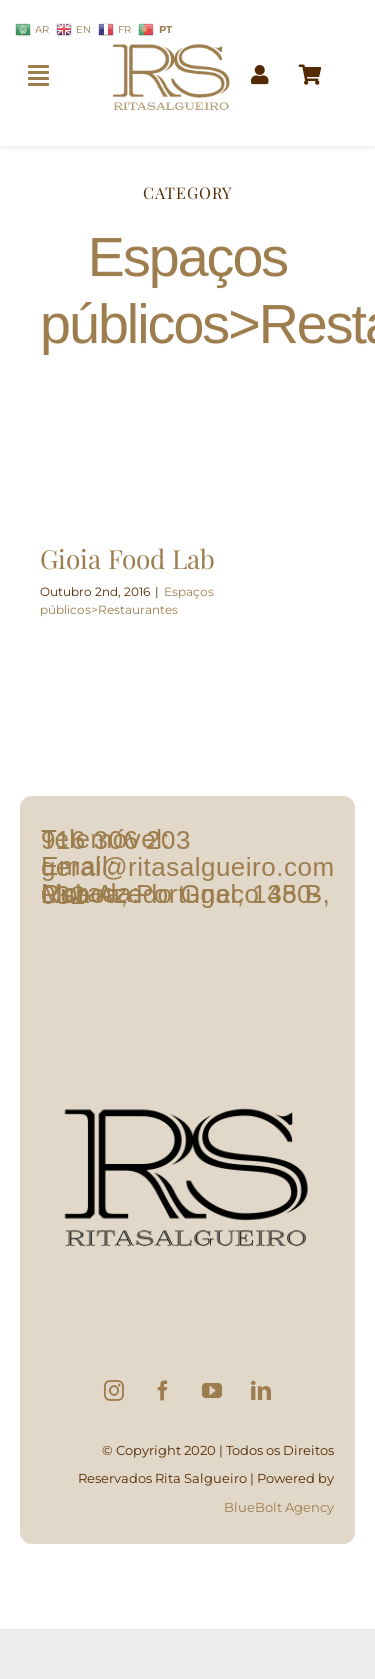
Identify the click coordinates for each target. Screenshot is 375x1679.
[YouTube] (212, 1391)
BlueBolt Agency (279, 1507)
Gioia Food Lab (127, 558)
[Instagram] (114, 1391)
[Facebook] (163, 1391)
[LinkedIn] (261, 1391)
